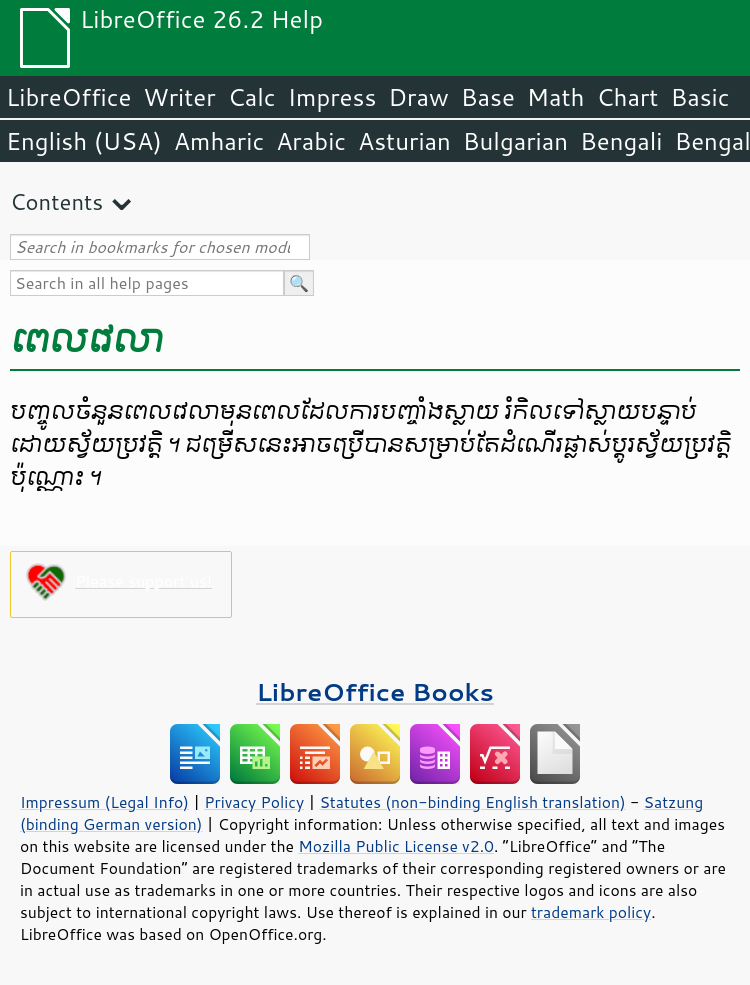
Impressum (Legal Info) (104, 802)
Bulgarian (515, 141)
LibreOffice (68, 97)
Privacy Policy (254, 802)
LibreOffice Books (375, 691)
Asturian (404, 141)
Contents (56, 201)
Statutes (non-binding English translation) (472, 802)
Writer (179, 97)
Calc (252, 97)
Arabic (311, 141)
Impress (332, 97)
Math (556, 97)
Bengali (621, 141)
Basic (699, 97)
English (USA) (84, 141)
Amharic (219, 141)
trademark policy (591, 912)
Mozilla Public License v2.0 (396, 846)
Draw (418, 97)
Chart (627, 97)
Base (488, 97)
